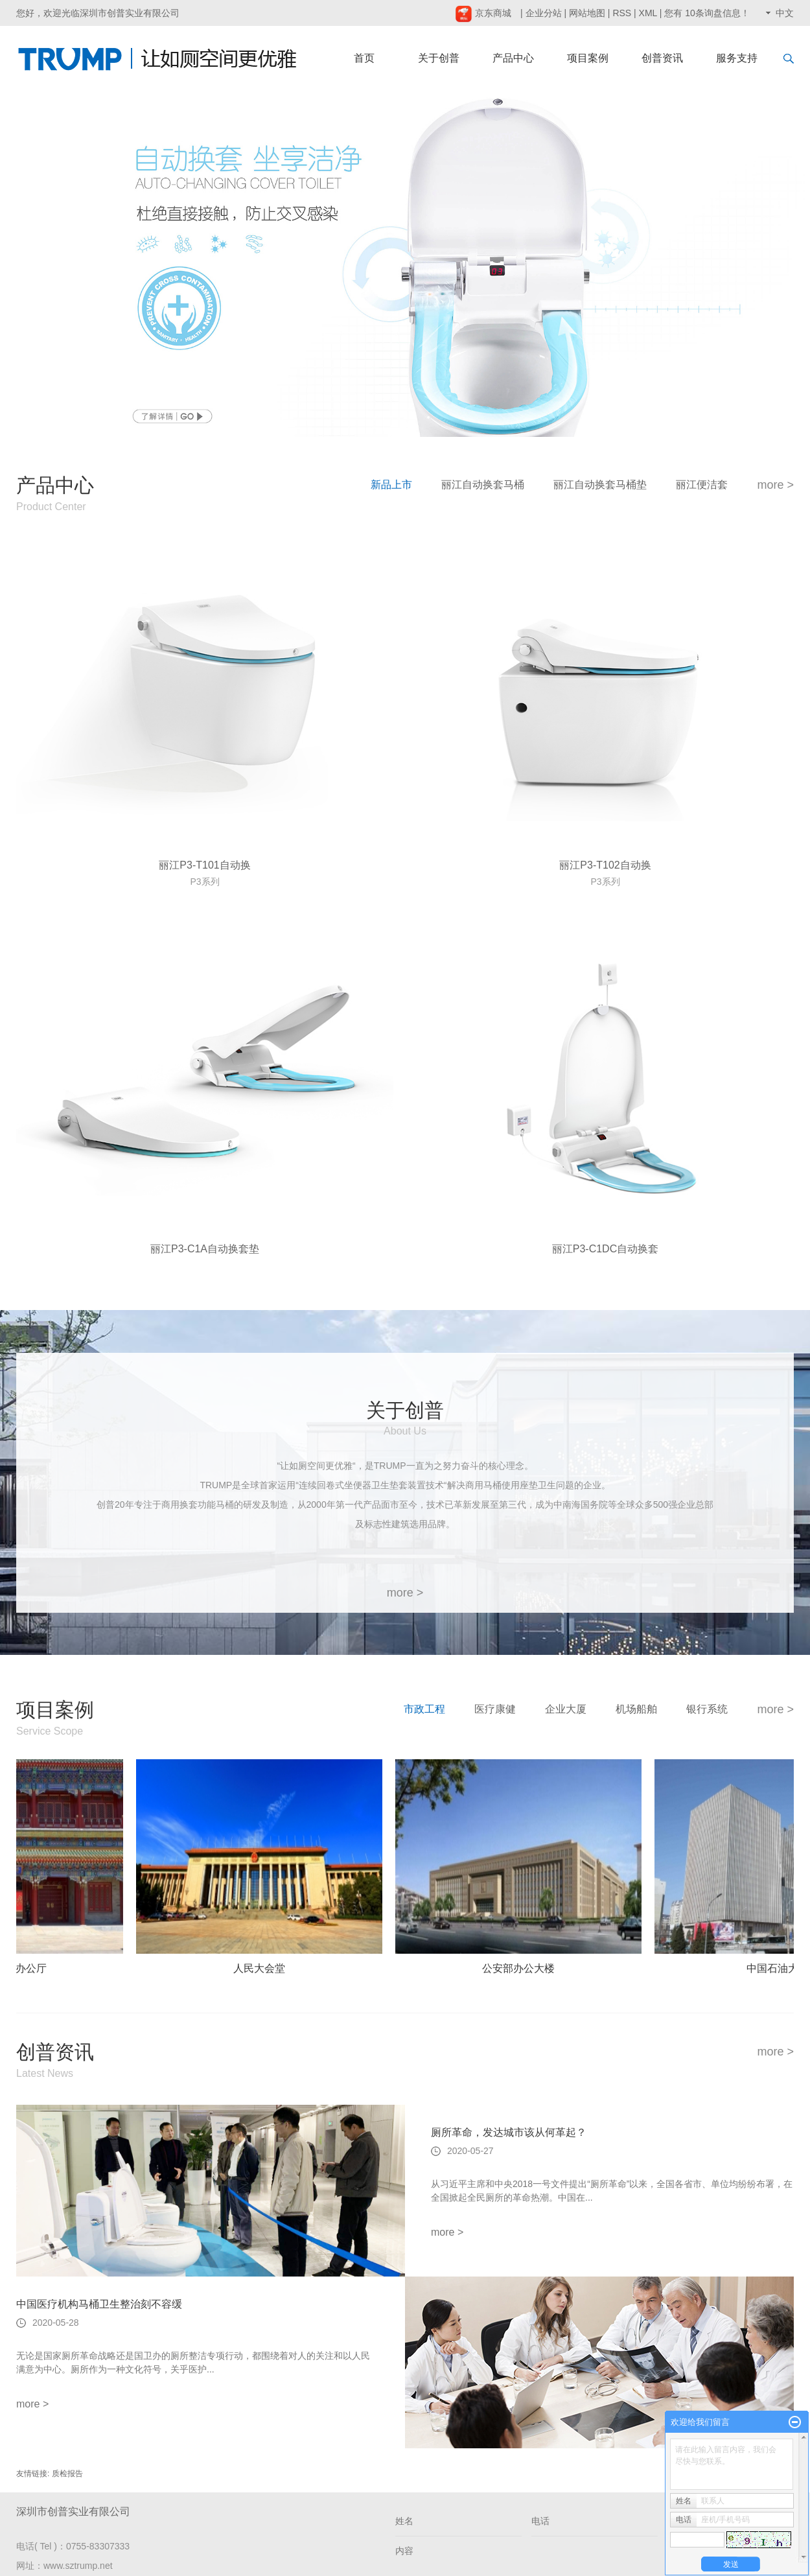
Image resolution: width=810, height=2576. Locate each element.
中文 (785, 13)
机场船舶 (636, 1709)
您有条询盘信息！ (706, 13)
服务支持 (737, 58)
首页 (364, 58)
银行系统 (707, 1709)
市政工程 (424, 1709)
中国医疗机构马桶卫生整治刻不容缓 (99, 2304)
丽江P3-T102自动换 (605, 865)
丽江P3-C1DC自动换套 (605, 1248)
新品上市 (391, 484)
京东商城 (483, 13)
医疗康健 (495, 1709)
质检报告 (67, 2473)
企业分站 (544, 13)
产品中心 (513, 58)
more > (775, 484)
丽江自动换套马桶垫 (600, 484)
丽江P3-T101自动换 (204, 865)
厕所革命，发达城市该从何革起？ (508, 2132)
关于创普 (438, 58)
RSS (621, 13)
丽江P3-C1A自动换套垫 (204, 1248)
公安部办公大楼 (522, 1968)
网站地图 (587, 13)
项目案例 (587, 58)
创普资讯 (662, 58)
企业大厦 (565, 1709)
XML (648, 13)
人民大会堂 (263, 1968)
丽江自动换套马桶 (482, 484)
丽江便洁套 (702, 484)
